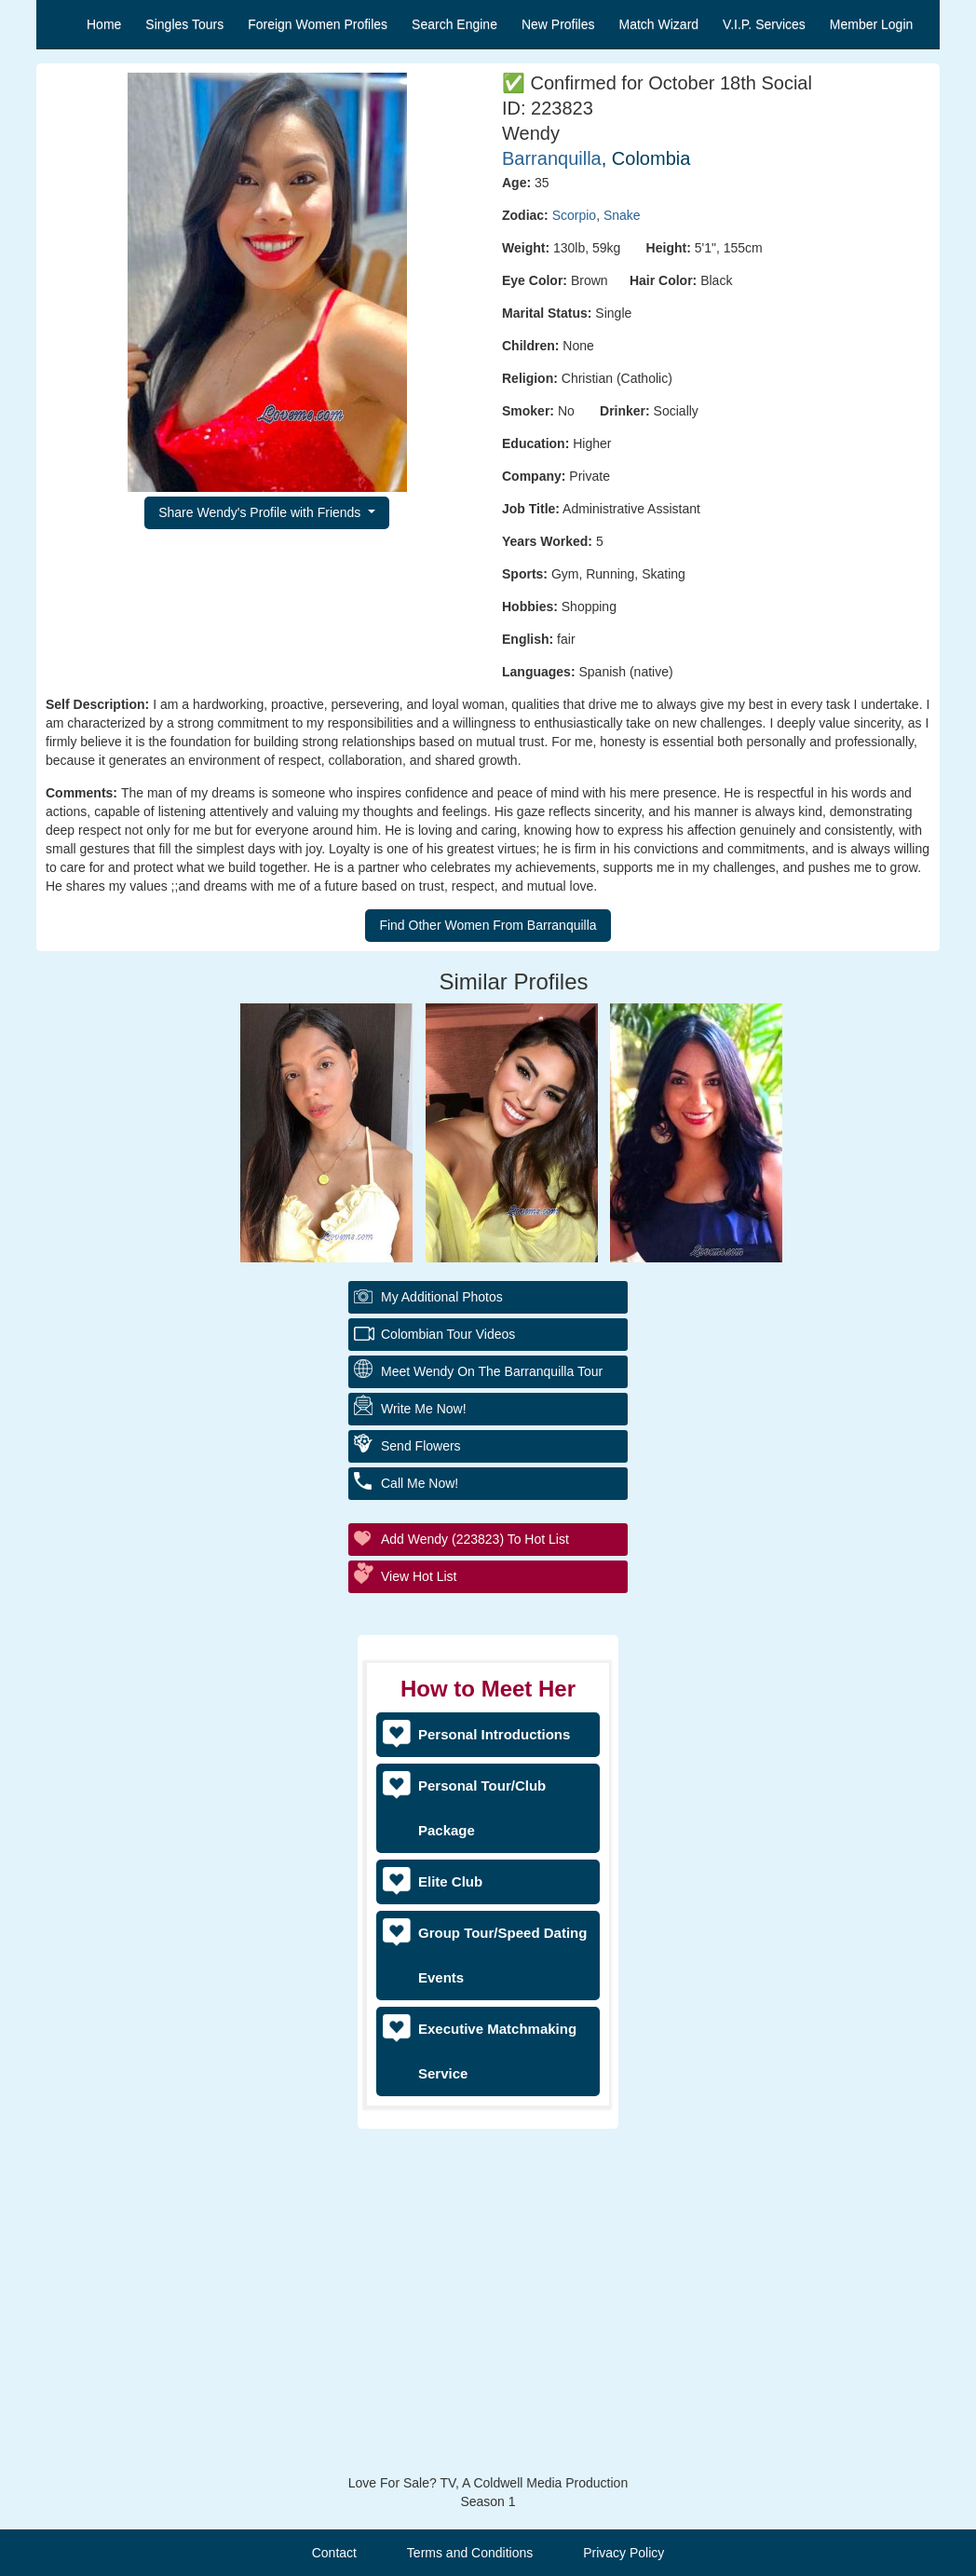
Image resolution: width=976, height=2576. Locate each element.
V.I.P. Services (764, 24)
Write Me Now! (424, 1408)
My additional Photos (442, 1296)
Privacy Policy (623, 2552)
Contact (334, 2552)
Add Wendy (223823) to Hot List (475, 1539)
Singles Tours (184, 24)
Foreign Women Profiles (317, 24)
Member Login (872, 24)
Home (104, 24)
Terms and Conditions (470, 2552)
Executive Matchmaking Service (497, 2051)
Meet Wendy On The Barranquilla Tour (492, 1371)
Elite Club (450, 1881)
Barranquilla (552, 158)
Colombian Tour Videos (448, 1334)
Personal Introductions (494, 1734)
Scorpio (574, 215)
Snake (622, 215)
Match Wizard (659, 24)
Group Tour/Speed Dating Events (502, 1955)
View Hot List (418, 1576)
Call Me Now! (419, 1483)
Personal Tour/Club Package (482, 1808)
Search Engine (454, 24)
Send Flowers (421, 1445)
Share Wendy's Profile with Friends (261, 512)
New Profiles (558, 24)
